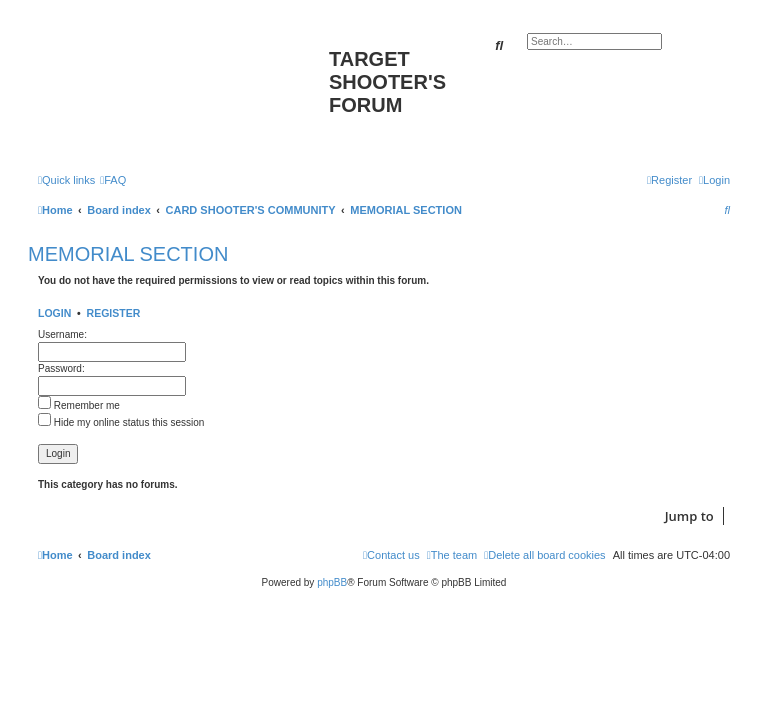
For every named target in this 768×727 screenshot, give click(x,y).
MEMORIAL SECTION (128, 254)
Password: (61, 368)
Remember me (79, 405)
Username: (62, 334)
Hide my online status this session (121, 422)
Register (114, 313)
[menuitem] (113, 180)
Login (54, 313)
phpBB (332, 582)
